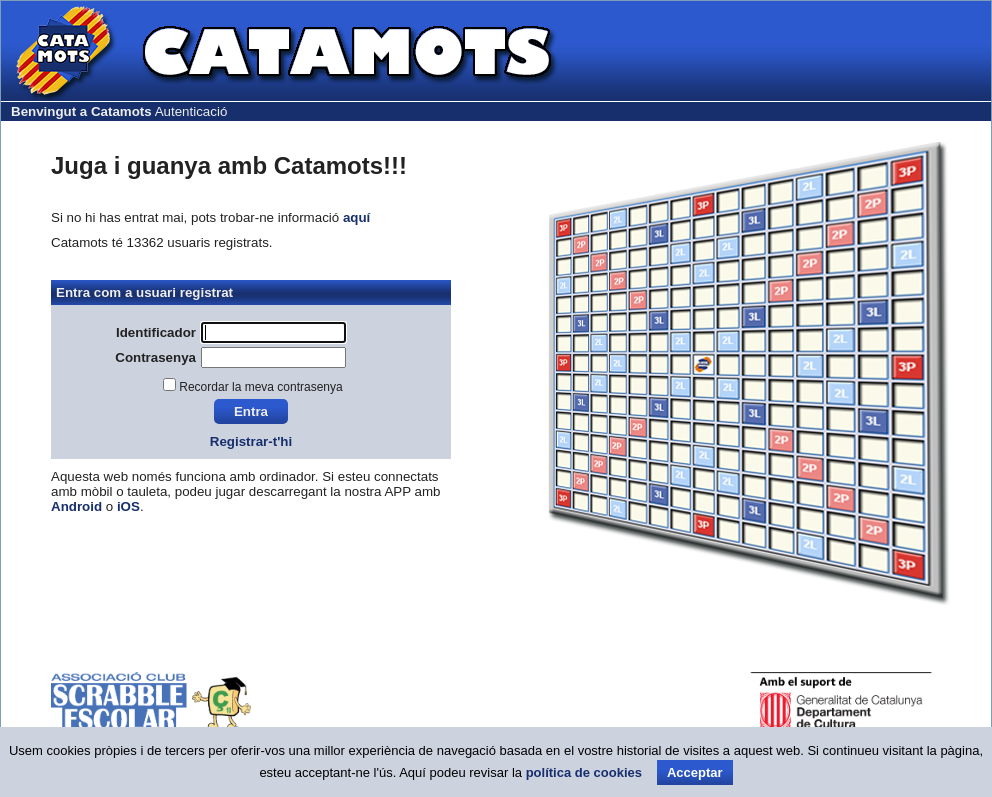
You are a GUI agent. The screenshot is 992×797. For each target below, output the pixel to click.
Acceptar (695, 772)
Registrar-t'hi (251, 441)
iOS (128, 506)
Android (76, 506)
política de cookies (584, 772)
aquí (356, 217)
